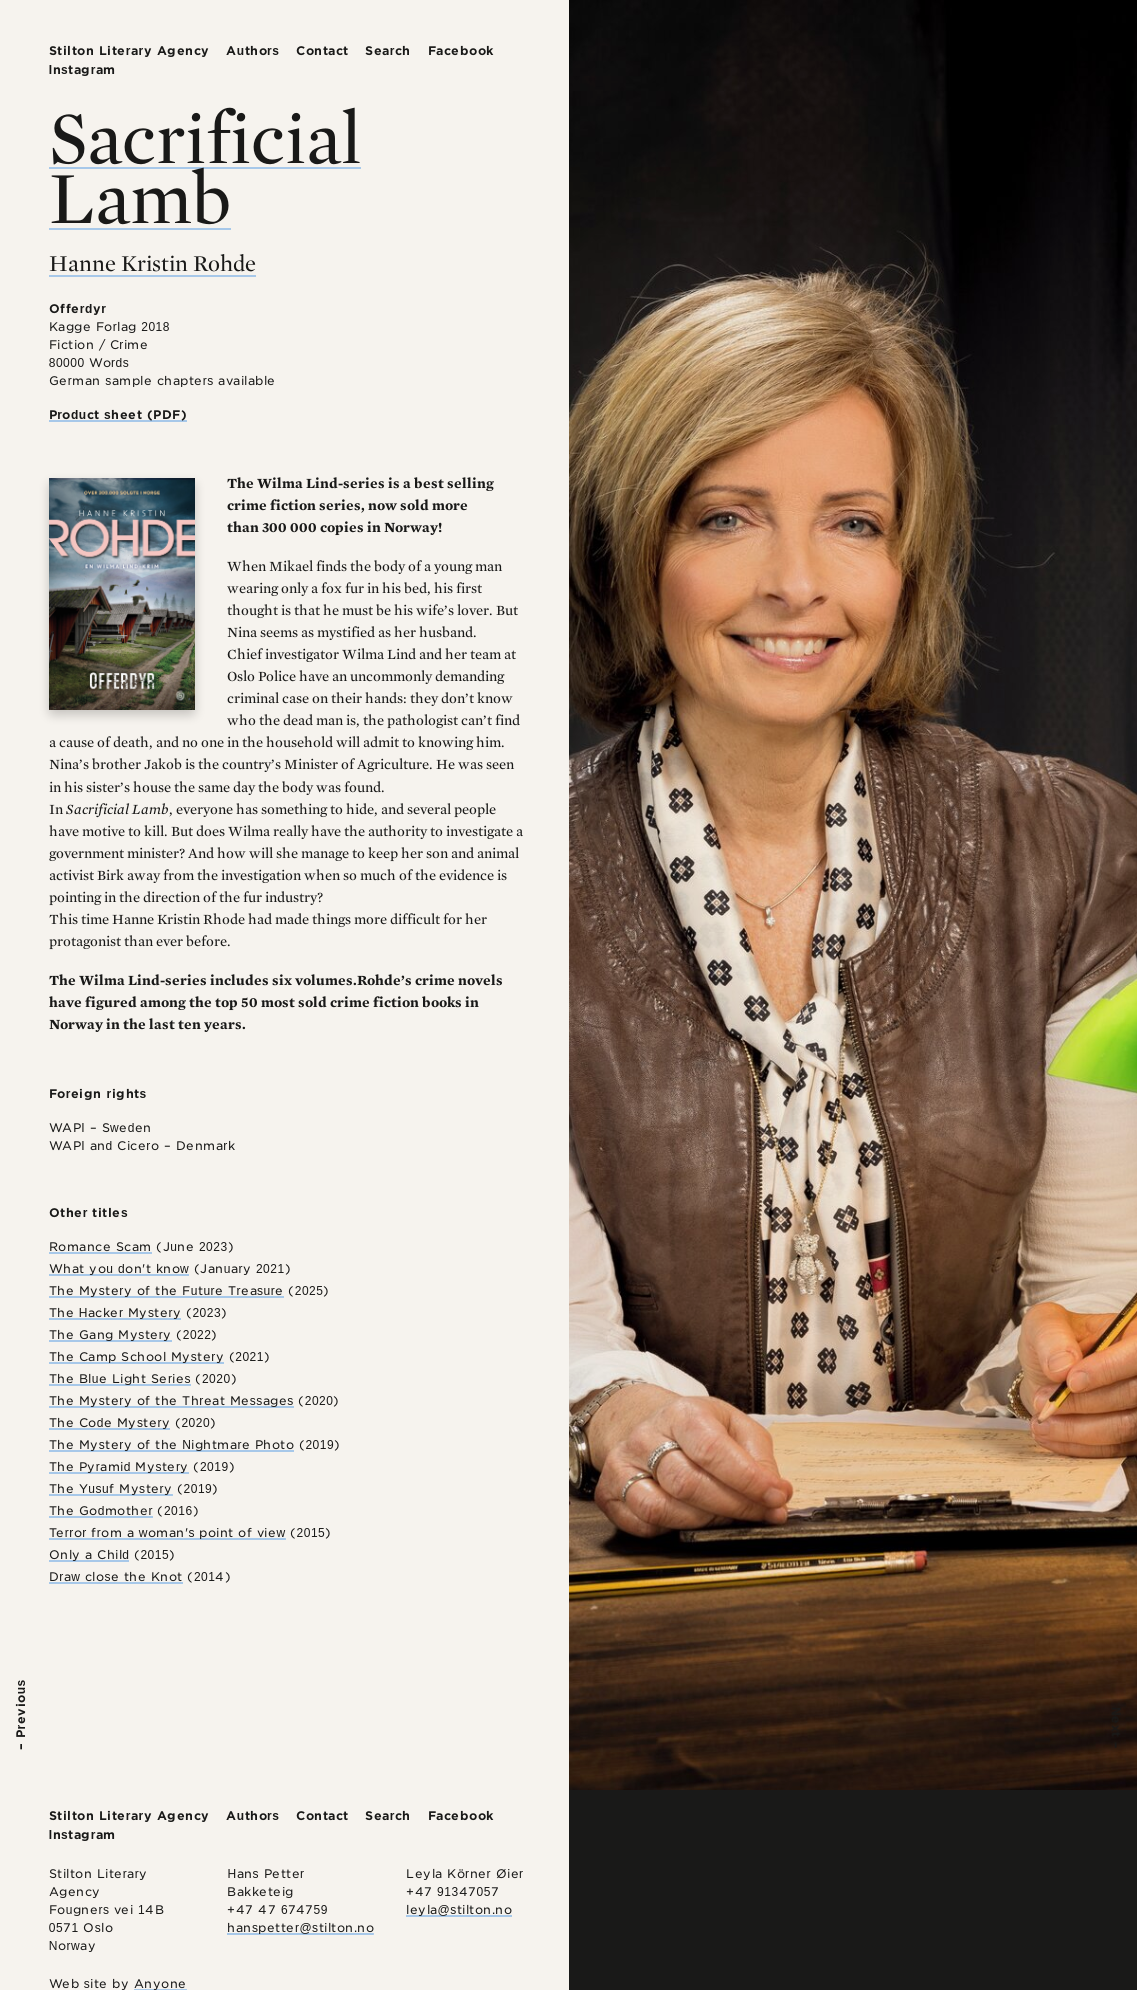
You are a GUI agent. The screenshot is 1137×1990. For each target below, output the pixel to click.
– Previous (20, 1714)
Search (388, 50)
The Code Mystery (110, 1422)
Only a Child (89, 1554)
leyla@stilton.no (459, 1909)
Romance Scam (100, 1246)
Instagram (82, 69)
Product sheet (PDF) (118, 414)
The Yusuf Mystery (111, 1488)
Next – (1116, 1728)
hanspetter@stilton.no (300, 1927)
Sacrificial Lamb (205, 166)
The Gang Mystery (110, 1334)
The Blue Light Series (120, 1378)
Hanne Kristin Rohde (152, 263)
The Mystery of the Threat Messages (171, 1400)
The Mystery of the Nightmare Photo (172, 1444)
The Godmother (101, 1510)
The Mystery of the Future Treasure (166, 1290)
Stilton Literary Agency (129, 50)
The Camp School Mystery (137, 1356)
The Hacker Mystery (115, 1312)
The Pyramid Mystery (119, 1466)
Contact (322, 50)
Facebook (461, 50)
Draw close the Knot (116, 1576)
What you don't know (119, 1268)
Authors (252, 50)
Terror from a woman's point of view (167, 1532)
